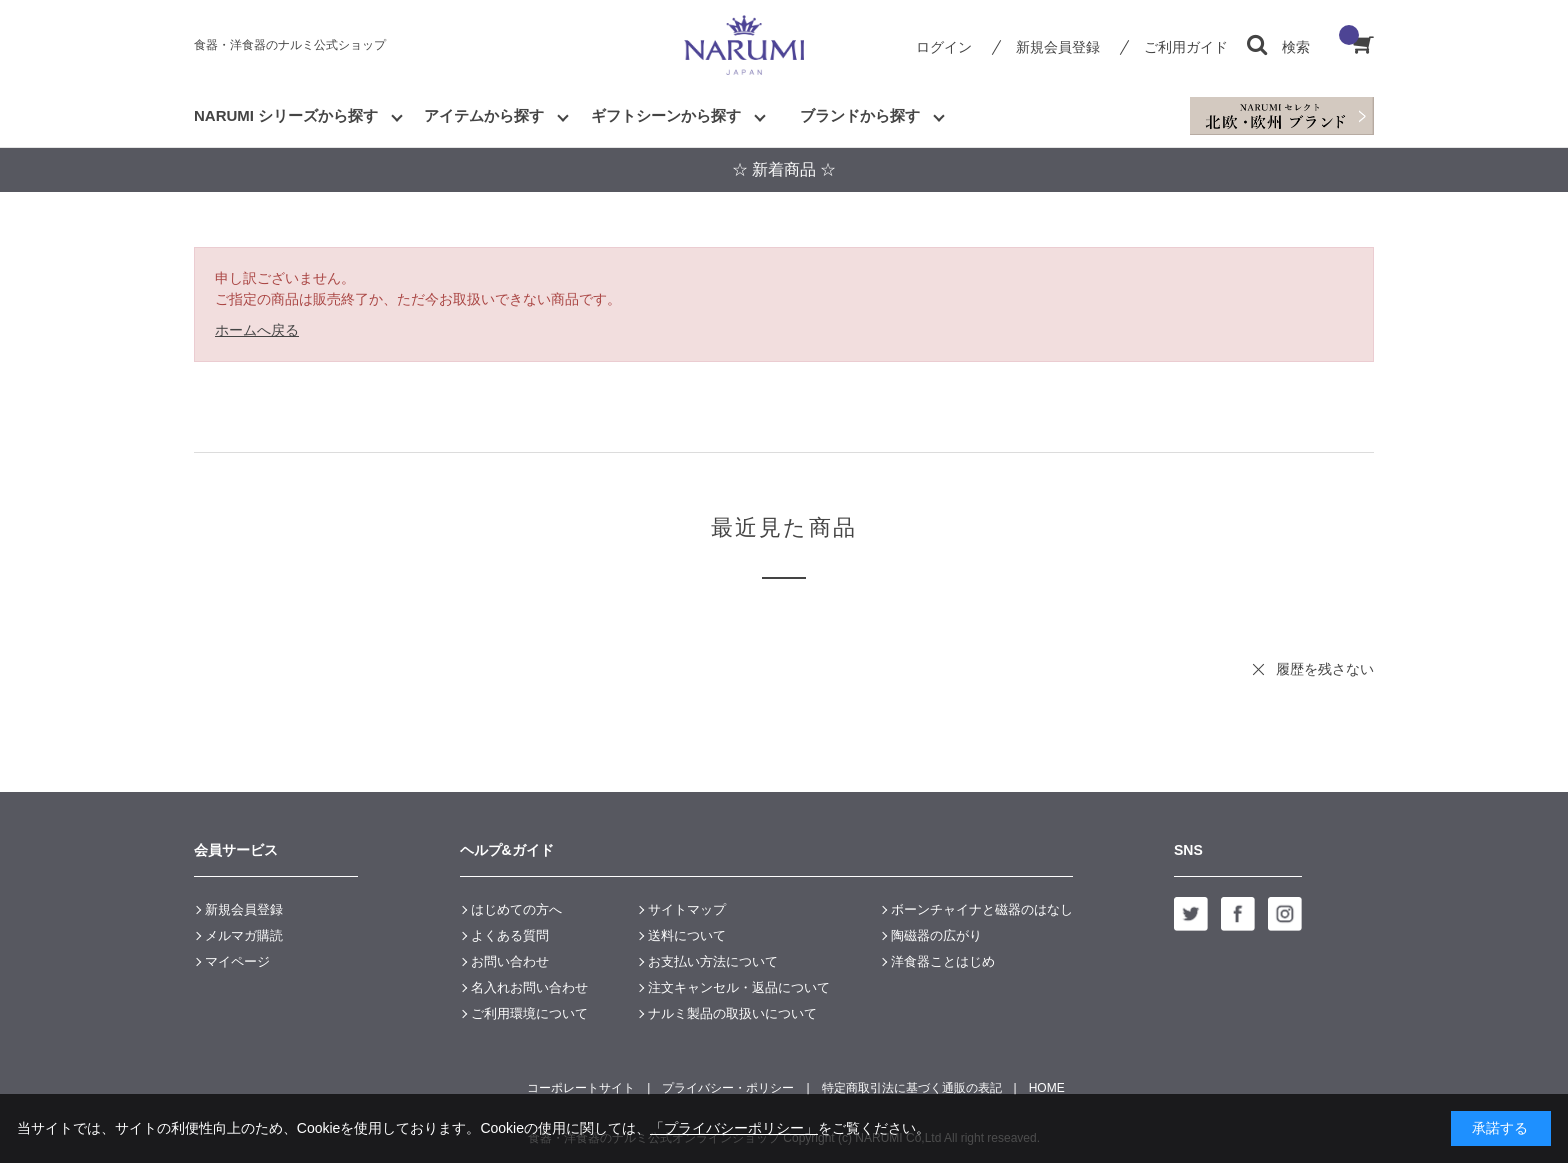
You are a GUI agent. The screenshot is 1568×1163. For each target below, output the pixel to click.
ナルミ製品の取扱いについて (732, 1013)
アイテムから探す (484, 115)
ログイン (944, 47)
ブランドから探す (860, 115)
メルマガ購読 (244, 935)
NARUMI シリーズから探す (286, 115)
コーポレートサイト (581, 1088)
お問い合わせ (510, 961)
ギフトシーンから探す (666, 115)
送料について (687, 935)
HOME (1047, 1088)
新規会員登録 (1058, 47)
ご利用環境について (529, 1013)
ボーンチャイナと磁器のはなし (982, 909)
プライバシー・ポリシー (728, 1088)
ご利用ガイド (1186, 47)
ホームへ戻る (257, 330)
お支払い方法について (713, 961)
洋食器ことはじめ (943, 961)
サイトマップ (687, 909)
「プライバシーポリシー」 (734, 1128)
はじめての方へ (516, 909)
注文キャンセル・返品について (739, 987)
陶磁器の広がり (936, 935)
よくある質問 (510, 935)
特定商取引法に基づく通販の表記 (912, 1088)
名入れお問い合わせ (529, 987)
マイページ (237, 961)
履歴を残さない (1325, 669)
